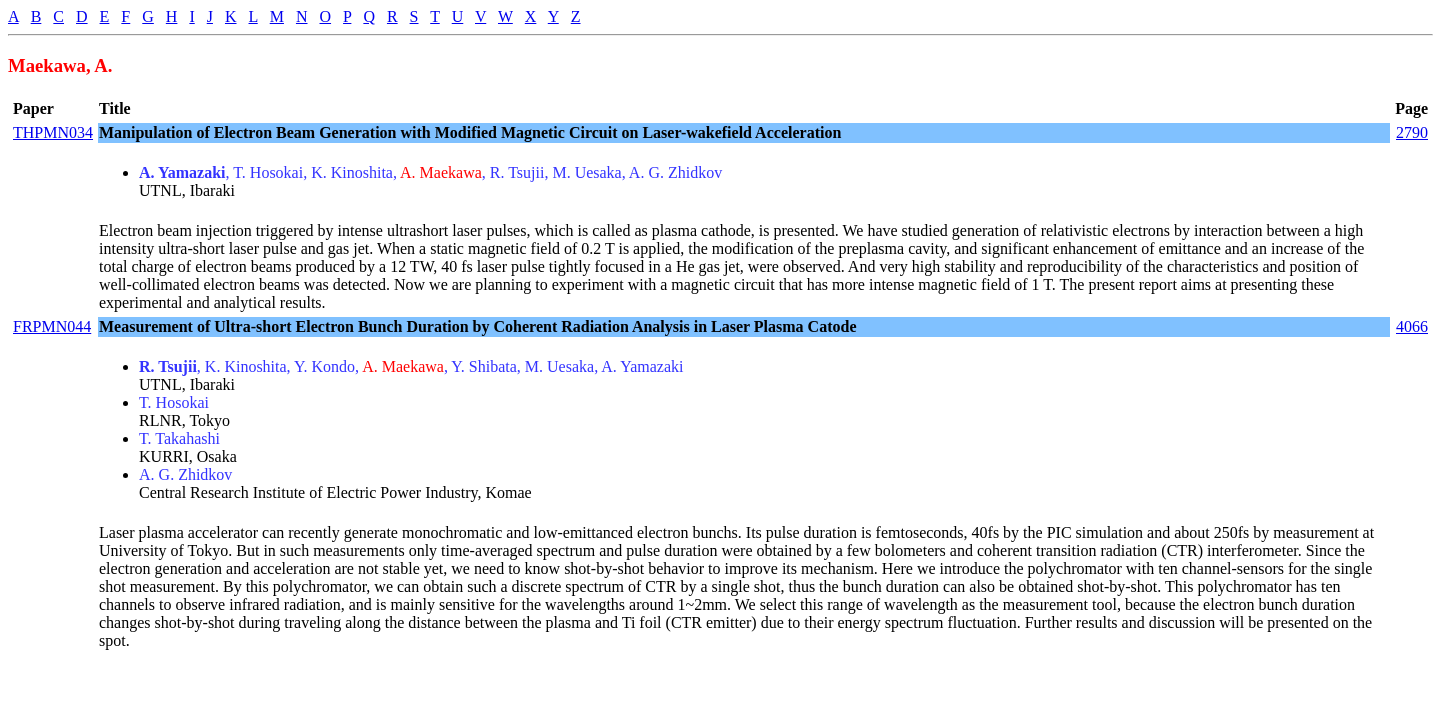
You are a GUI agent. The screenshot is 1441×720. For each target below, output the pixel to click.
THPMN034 (53, 132)
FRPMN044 (52, 326)
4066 (1412, 326)
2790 (1412, 132)
